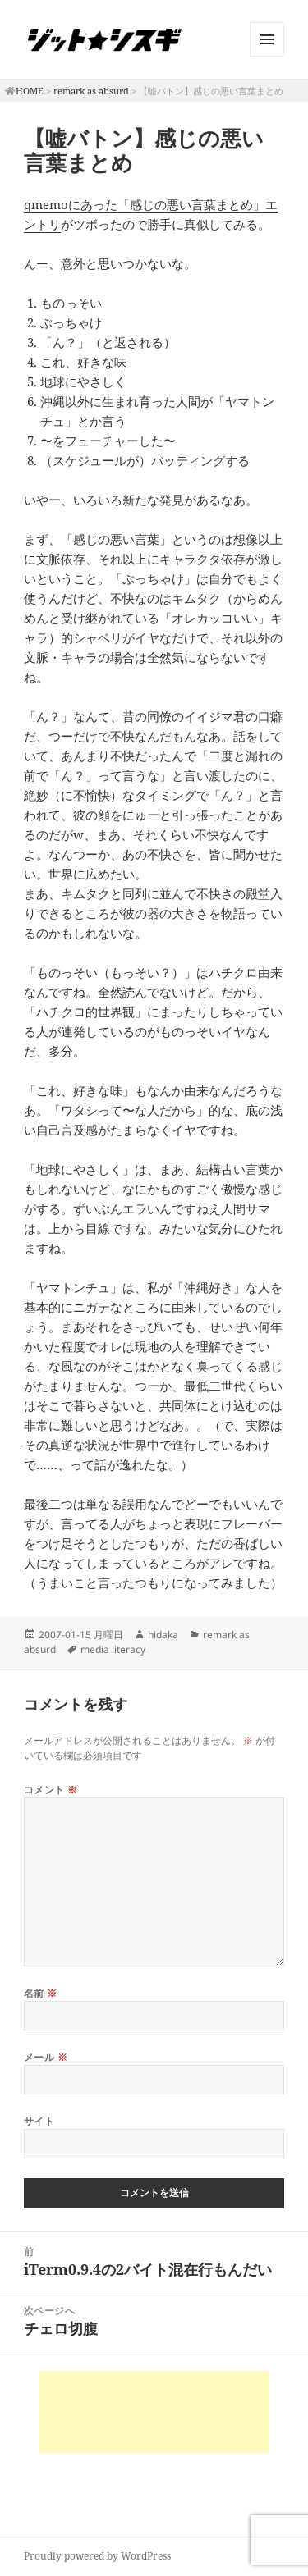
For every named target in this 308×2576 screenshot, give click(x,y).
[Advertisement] (154, 2412)
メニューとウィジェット (267, 56)
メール (45, 2057)
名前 (40, 1993)
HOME (30, 90)
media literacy (112, 1649)
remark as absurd (91, 90)
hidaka (163, 1635)
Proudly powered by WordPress (97, 2556)
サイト (39, 2121)
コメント (51, 1790)
